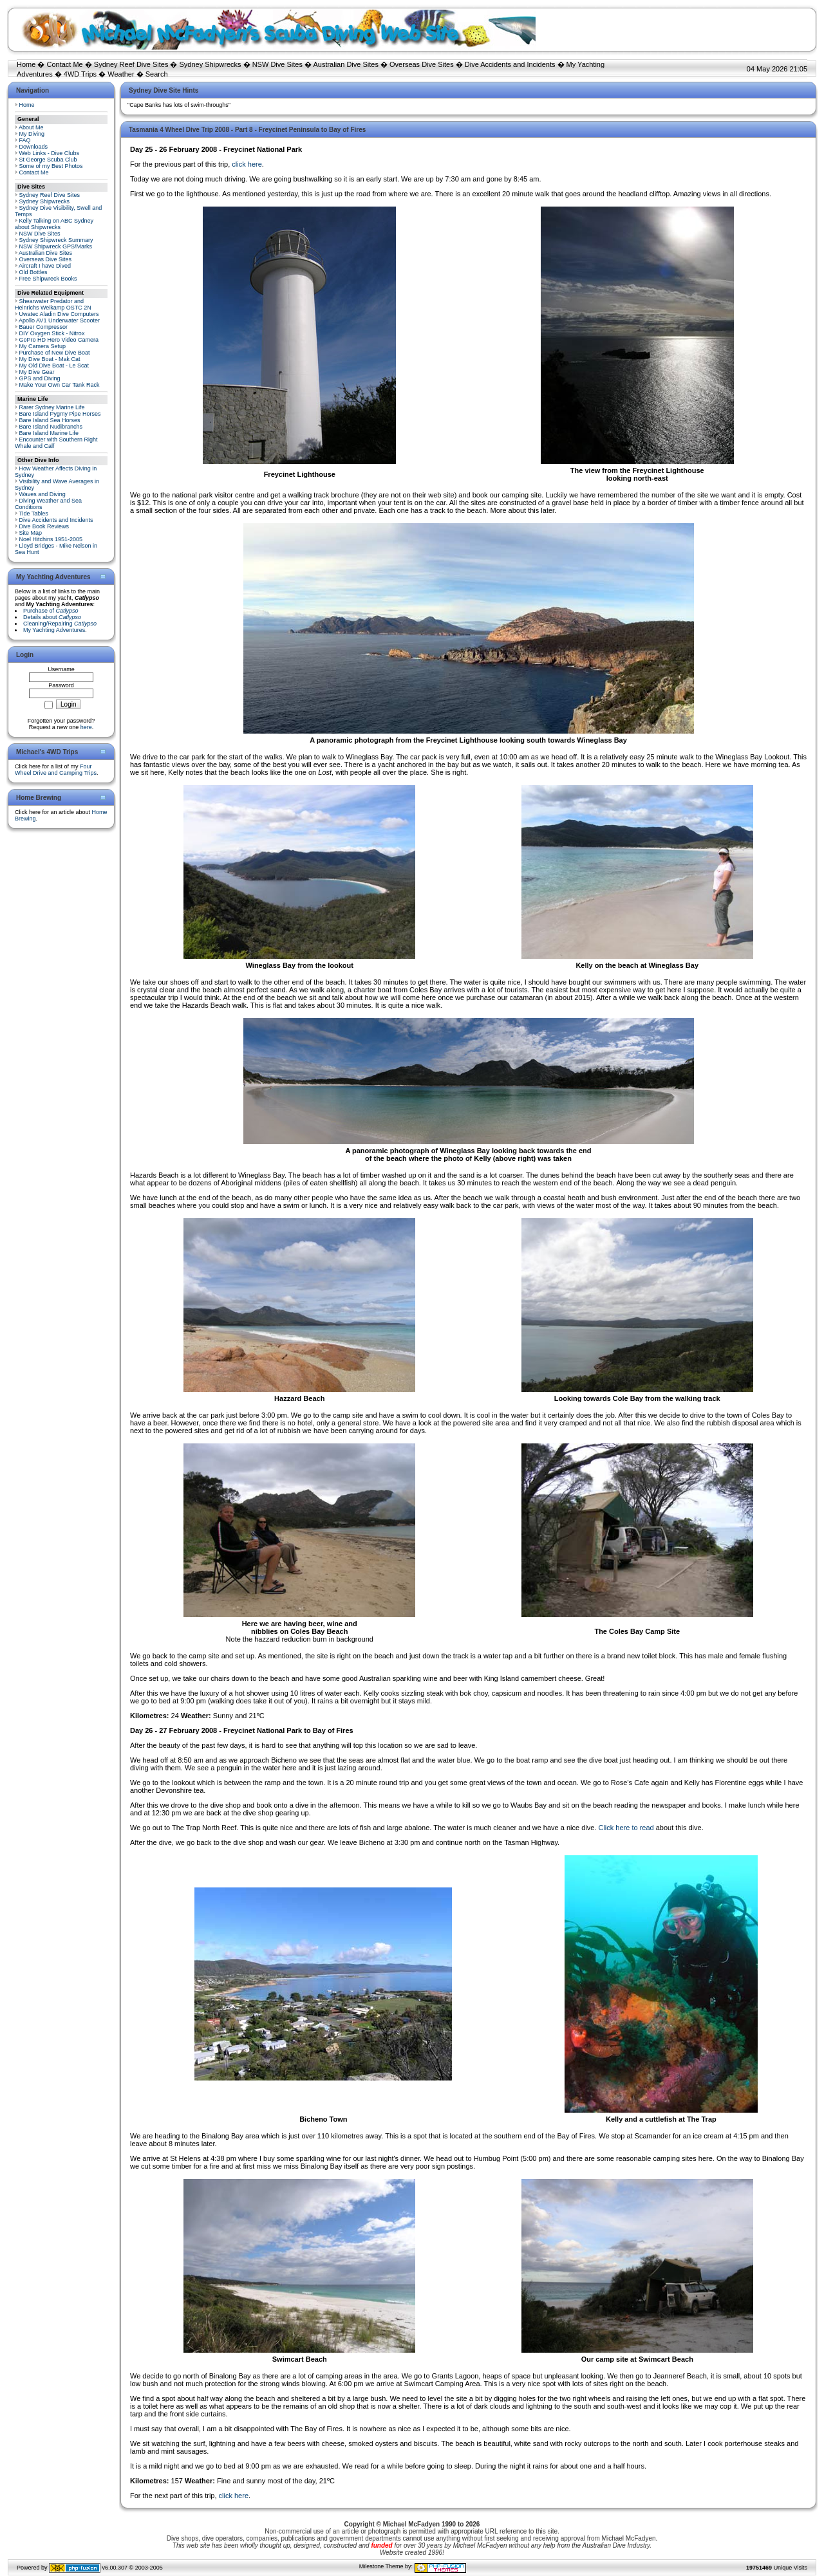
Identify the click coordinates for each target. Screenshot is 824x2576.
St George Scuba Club (48, 159)
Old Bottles (33, 272)
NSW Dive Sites (277, 64)
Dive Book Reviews (44, 526)
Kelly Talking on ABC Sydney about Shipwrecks (54, 224)
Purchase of (51, 610)
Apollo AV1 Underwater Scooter (59, 320)
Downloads (33, 147)
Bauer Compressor (43, 327)
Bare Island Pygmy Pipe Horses (60, 414)
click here (246, 164)
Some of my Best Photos (51, 166)
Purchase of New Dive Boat (54, 352)
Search (156, 74)
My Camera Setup (42, 346)
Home (26, 64)
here (86, 727)
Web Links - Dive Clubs (49, 153)
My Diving (32, 134)
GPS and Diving (40, 378)
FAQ (25, 140)
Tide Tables (33, 513)
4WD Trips (80, 74)
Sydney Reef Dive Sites (131, 64)
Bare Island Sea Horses (49, 420)
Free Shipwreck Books (48, 278)
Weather (121, 74)
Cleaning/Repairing (60, 623)
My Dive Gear (37, 372)
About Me (31, 127)
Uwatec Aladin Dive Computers (59, 314)
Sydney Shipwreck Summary (56, 240)
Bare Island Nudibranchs (51, 426)
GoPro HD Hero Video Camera (58, 340)
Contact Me (64, 64)
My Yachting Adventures (54, 630)
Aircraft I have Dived (45, 266)
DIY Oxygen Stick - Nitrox (52, 333)
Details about (52, 617)
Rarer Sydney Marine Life (52, 407)
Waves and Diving (42, 494)
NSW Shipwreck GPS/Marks (56, 246)
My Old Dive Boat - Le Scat (54, 365)
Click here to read (625, 1827)
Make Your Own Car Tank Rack (59, 385)
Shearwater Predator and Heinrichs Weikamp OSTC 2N (53, 304)
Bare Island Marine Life (49, 433)
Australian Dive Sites (346, 64)
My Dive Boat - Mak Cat (49, 359)
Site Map (30, 533)
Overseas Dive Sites (421, 64)
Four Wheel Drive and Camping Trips (56, 769)
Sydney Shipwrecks (210, 64)
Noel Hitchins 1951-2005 (51, 539)
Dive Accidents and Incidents (510, 64)
